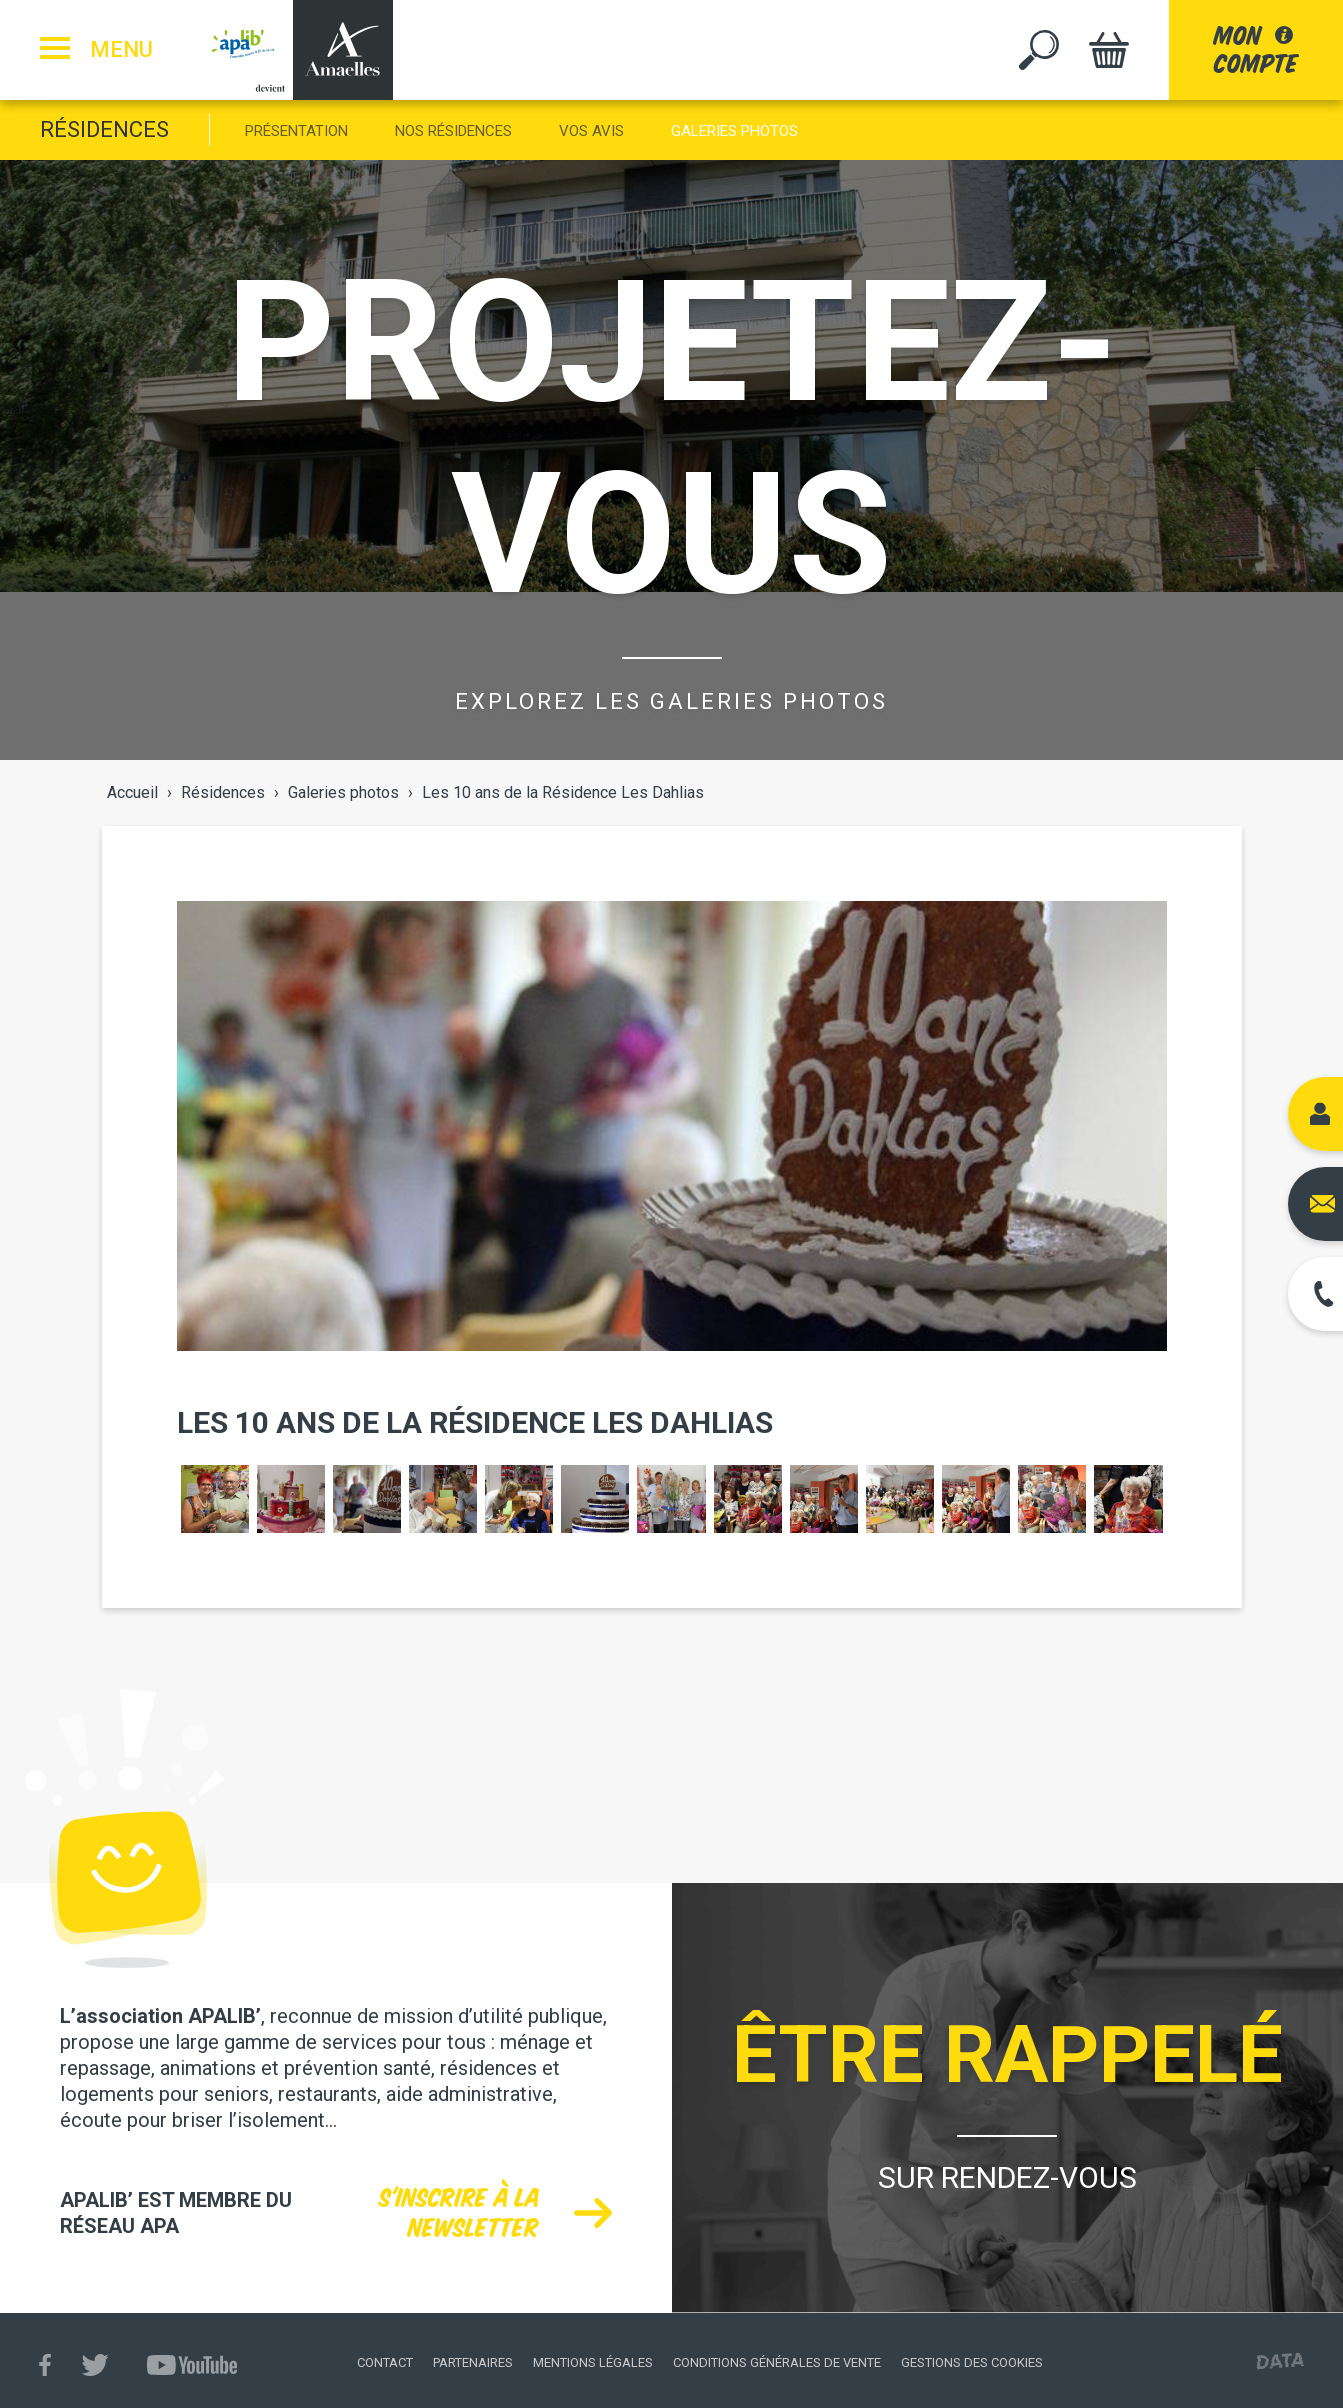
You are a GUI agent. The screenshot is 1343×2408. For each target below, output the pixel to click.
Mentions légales (593, 2362)
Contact (385, 2362)
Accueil (132, 792)
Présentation (296, 131)
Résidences (104, 129)
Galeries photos (734, 131)
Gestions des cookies (972, 2362)
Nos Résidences (453, 131)
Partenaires (473, 2362)
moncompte (1256, 49)
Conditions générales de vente (777, 2362)
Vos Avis (591, 131)
